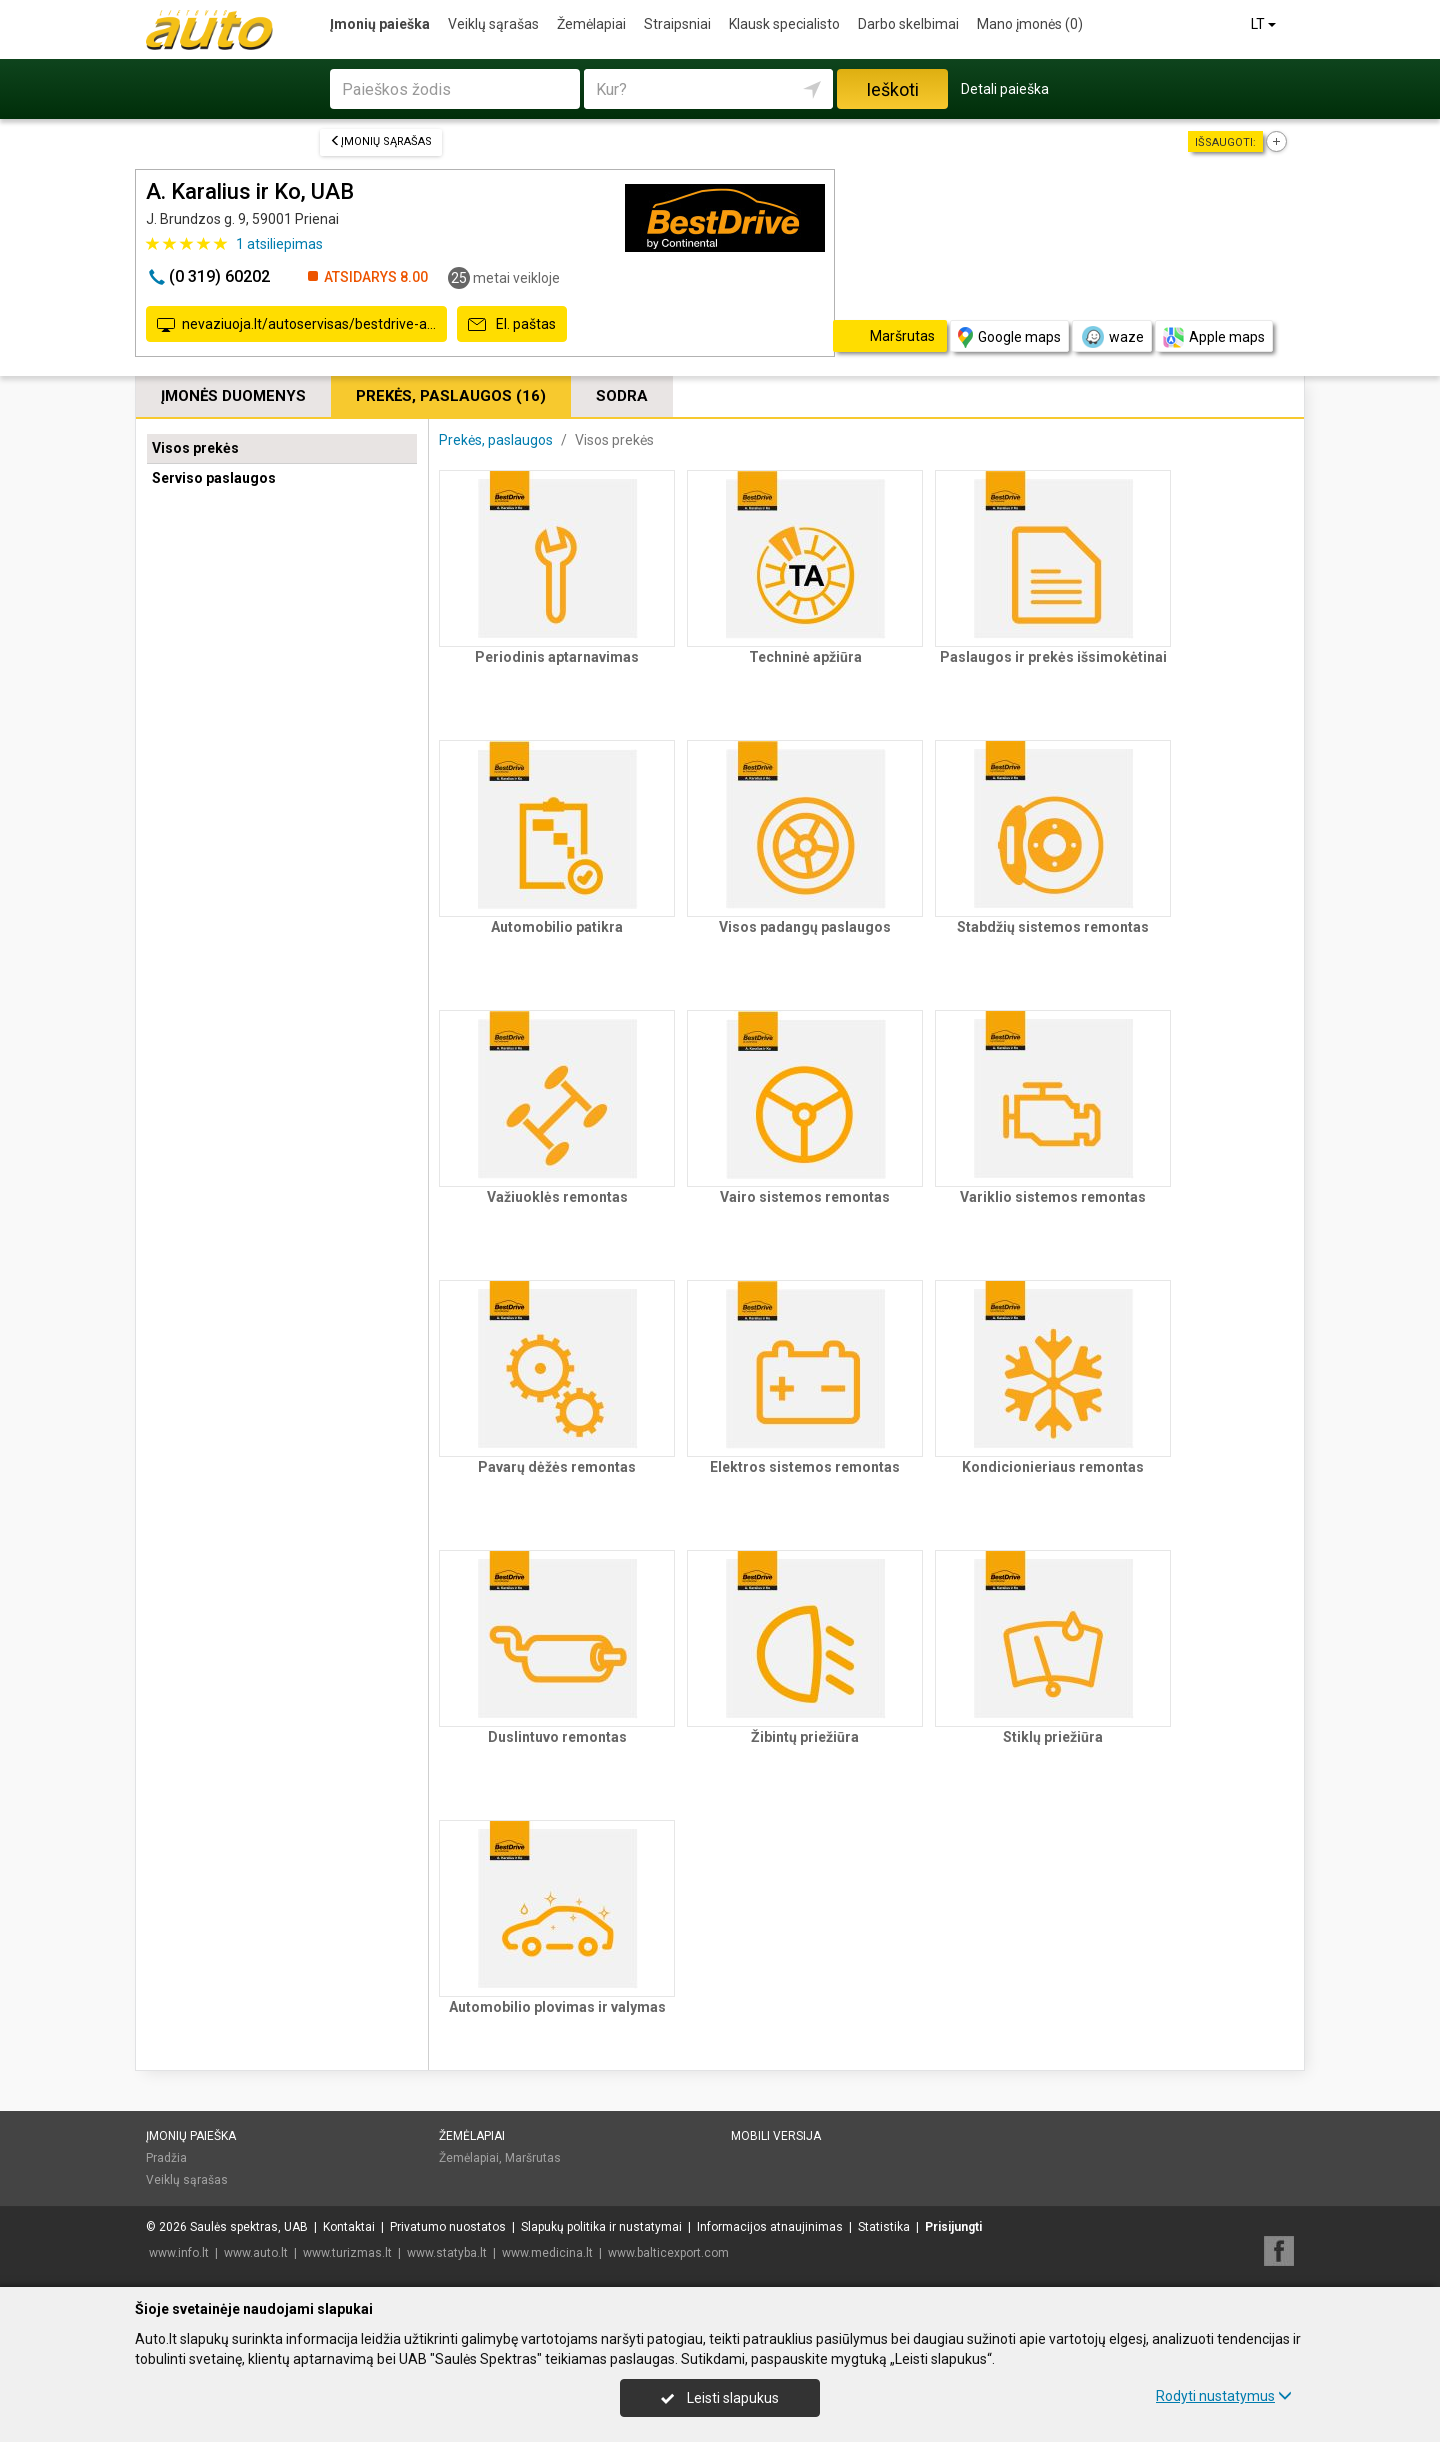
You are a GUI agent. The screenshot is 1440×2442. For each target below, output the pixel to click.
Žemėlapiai (591, 24)
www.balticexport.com (668, 2253)
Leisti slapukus (720, 2398)
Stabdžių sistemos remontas (1053, 927)
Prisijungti (953, 2227)
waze (1112, 337)
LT (1265, 24)
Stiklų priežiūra (1053, 1737)
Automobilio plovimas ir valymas (557, 2007)
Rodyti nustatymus (1224, 2396)
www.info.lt (179, 2253)
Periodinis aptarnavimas (557, 657)
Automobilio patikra (557, 927)
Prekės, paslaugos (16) (451, 396)
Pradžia (166, 2158)
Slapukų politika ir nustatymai (601, 2227)
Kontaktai (349, 2227)
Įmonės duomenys (233, 396)
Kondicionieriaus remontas (1053, 1467)
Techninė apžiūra (805, 657)
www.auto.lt (256, 2253)
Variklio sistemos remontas (1053, 1197)
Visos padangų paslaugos (805, 927)
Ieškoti (892, 89)
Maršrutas (533, 2158)
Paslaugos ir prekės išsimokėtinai (1053, 657)
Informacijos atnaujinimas (770, 2227)
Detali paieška (1005, 89)
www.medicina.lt (547, 2253)
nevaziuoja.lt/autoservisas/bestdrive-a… (296, 325)
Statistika (884, 2227)
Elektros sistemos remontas (805, 1467)
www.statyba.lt (447, 2253)
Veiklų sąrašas (493, 24)
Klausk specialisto (784, 24)
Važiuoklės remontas (557, 1197)
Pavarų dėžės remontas (557, 1467)
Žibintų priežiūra (805, 1737)
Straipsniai (677, 24)
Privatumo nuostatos (448, 2227)
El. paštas (512, 325)
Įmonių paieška (380, 24)
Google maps (1009, 337)
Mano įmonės (1030, 24)
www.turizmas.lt (347, 2253)
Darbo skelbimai (908, 24)
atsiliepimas (279, 244)
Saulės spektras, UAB (249, 2227)
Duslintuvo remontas (557, 1737)
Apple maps (1214, 337)
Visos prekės (195, 448)
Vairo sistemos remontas (805, 1197)
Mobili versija (776, 2136)
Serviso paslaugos (214, 478)
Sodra (622, 396)
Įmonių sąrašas (381, 141)
